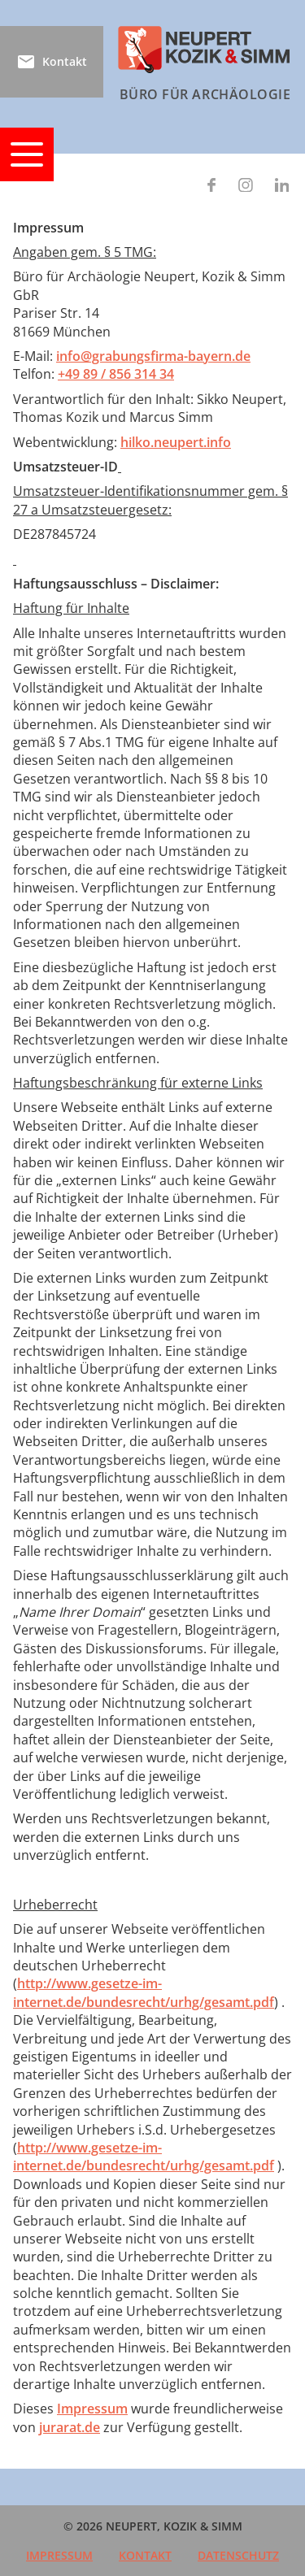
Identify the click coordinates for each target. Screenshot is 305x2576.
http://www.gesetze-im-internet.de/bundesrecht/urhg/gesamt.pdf (143, 1992)
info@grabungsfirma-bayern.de (153, 356)
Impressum (92, 2408)
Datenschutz (238, 2555)
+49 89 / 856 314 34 (116, 374)
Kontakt (145, 2555)
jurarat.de (69, 2427)
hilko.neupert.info (175, 442)
